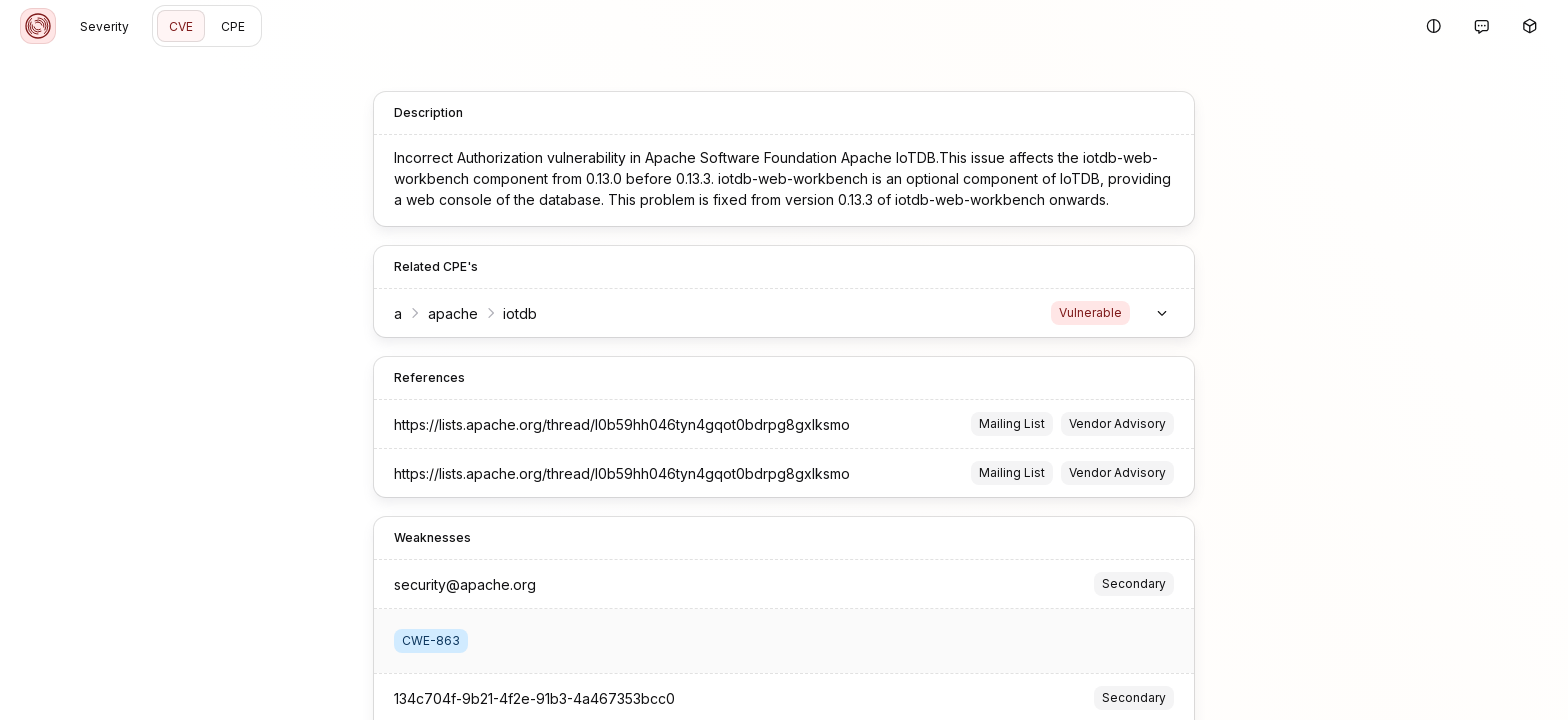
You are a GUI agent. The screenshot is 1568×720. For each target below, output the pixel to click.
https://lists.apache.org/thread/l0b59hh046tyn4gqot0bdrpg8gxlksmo (622, 424)
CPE (233, 26)
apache (453, 313)
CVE (181, 26)
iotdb (520, 313)
